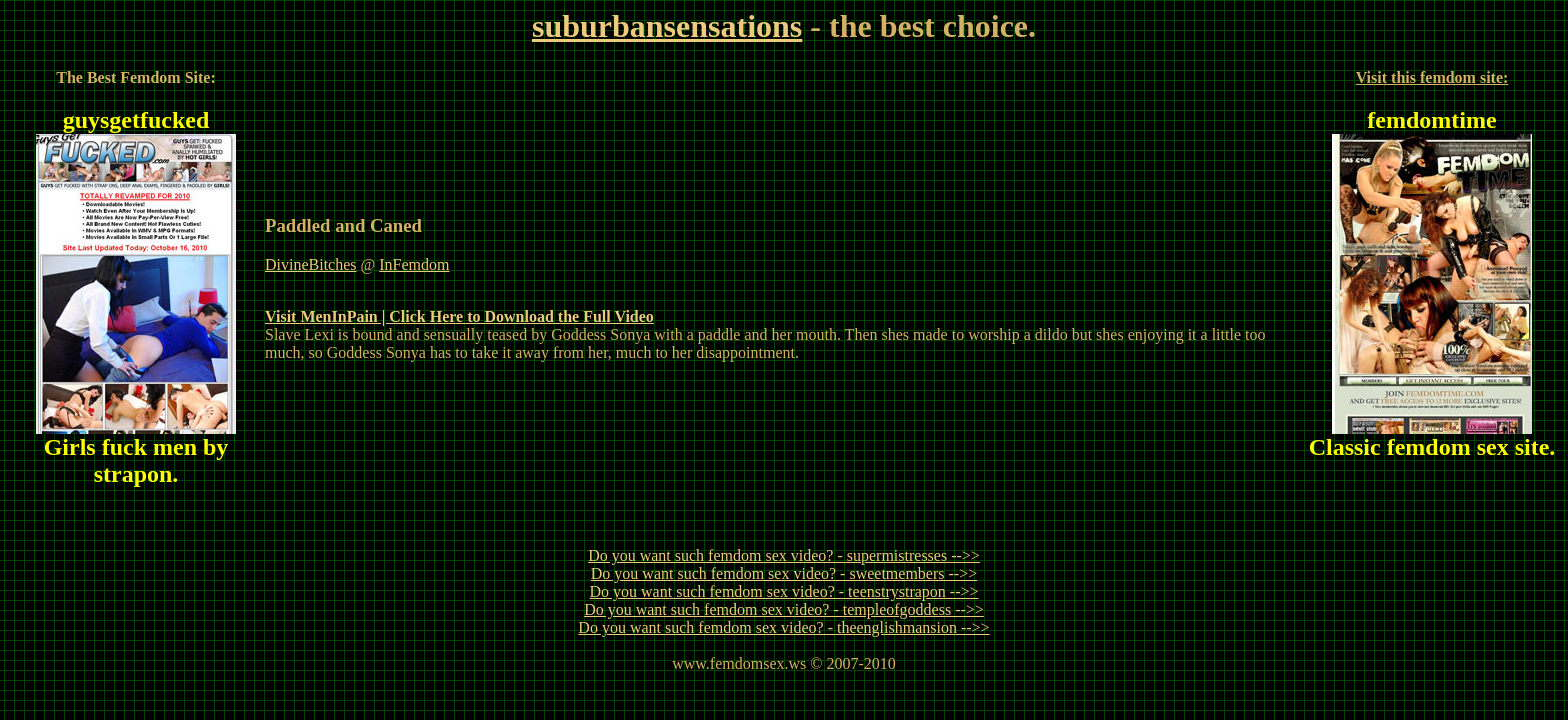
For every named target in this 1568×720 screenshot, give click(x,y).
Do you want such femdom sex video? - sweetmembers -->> (784, 573)
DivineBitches (311, 264)
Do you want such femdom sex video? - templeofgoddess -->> (784, 609)
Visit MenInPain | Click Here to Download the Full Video (459, 316)
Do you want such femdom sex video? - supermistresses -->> (784, 555)
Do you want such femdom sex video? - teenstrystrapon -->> (783, 591)
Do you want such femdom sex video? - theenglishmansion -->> (783, 627)
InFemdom (414, 264)
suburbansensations (667, 26)
